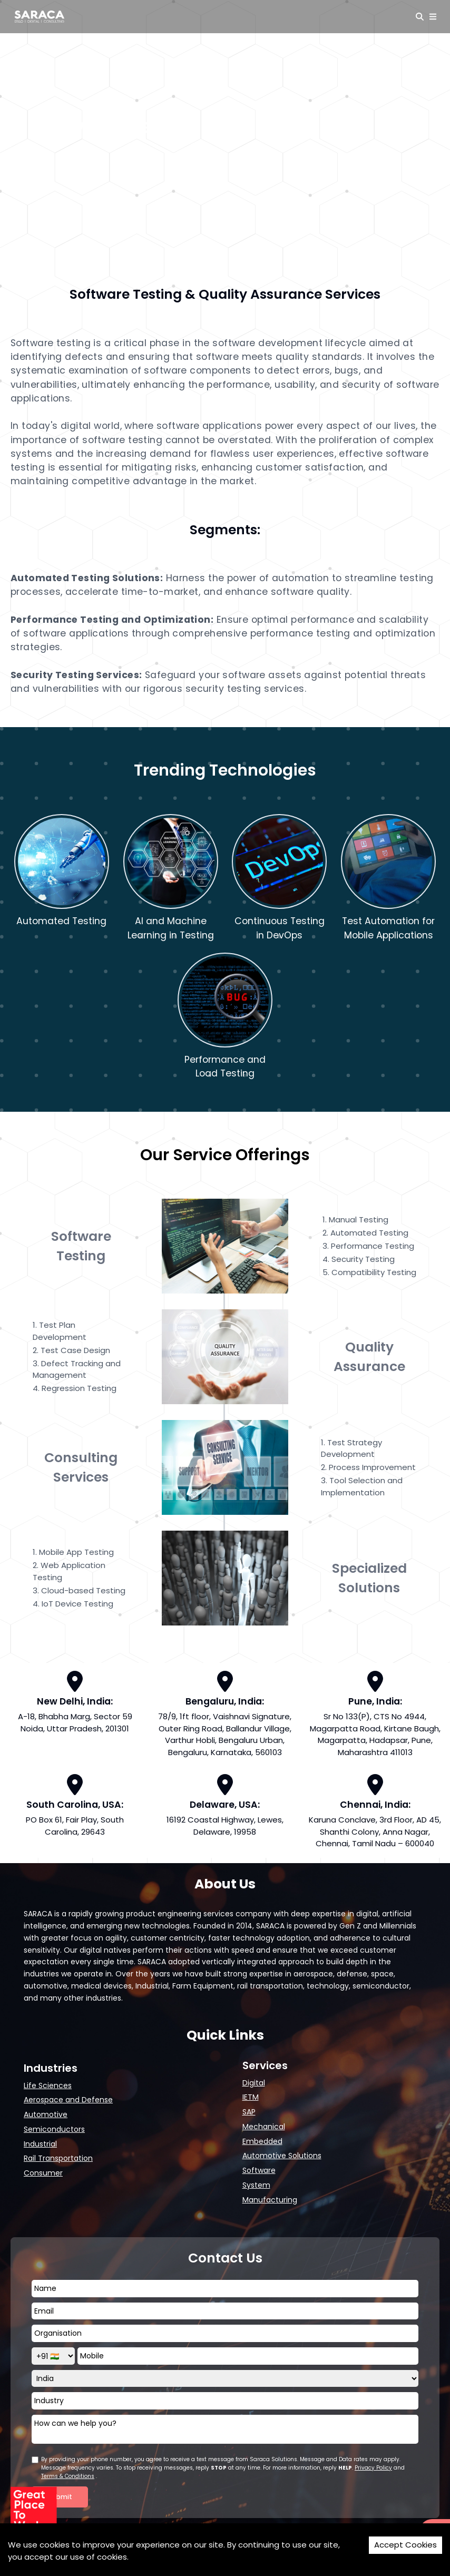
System (256, 2185)
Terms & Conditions (67, 2476)
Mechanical (263, 2126)
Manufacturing (269, 2200)
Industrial (40, 2144)
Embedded (262, 2141)
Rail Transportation (58, 2158)
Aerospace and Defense (68, 2099)
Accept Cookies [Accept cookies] (405, 2544)
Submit (59, 2496)
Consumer (43, 2173)
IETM (250, 2097)
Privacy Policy (373, 2468)
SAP (249, 2112)
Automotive (45, 2114)
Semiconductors (54, 2129)
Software (259, 2170)
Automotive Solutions (281, 2155)
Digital (253, 2083)
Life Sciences (48, 2085)
